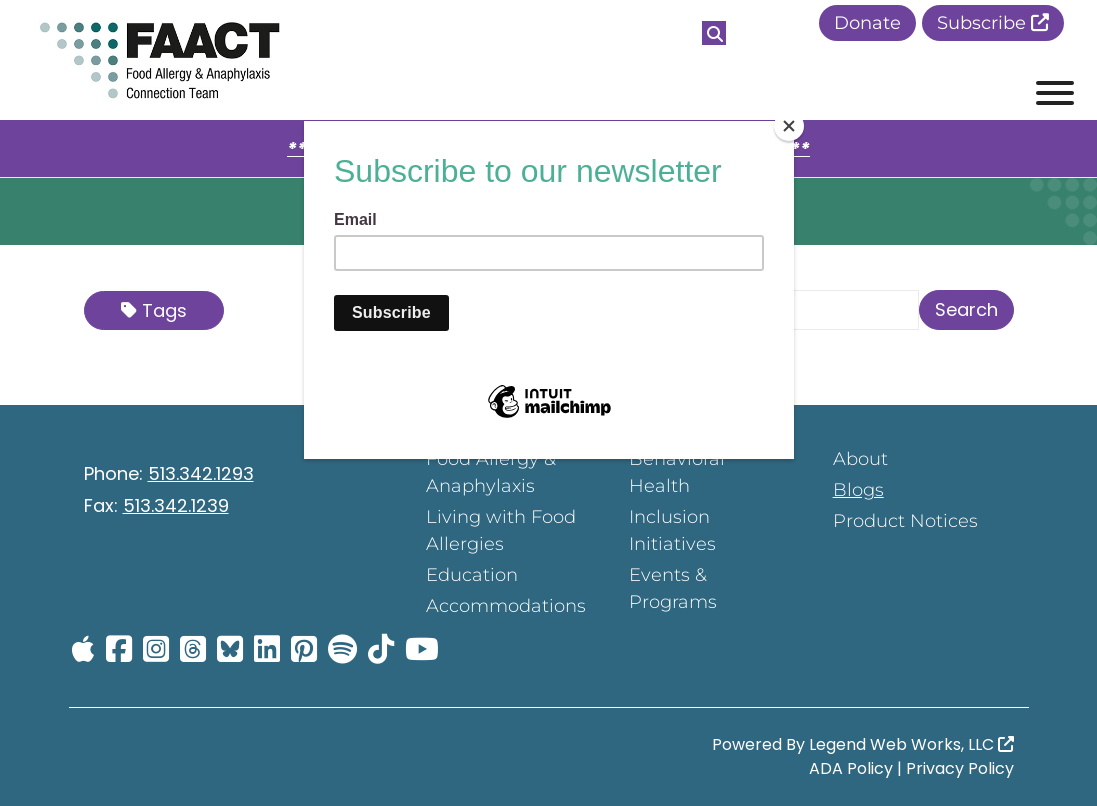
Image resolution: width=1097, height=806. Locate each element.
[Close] (789, 126)
